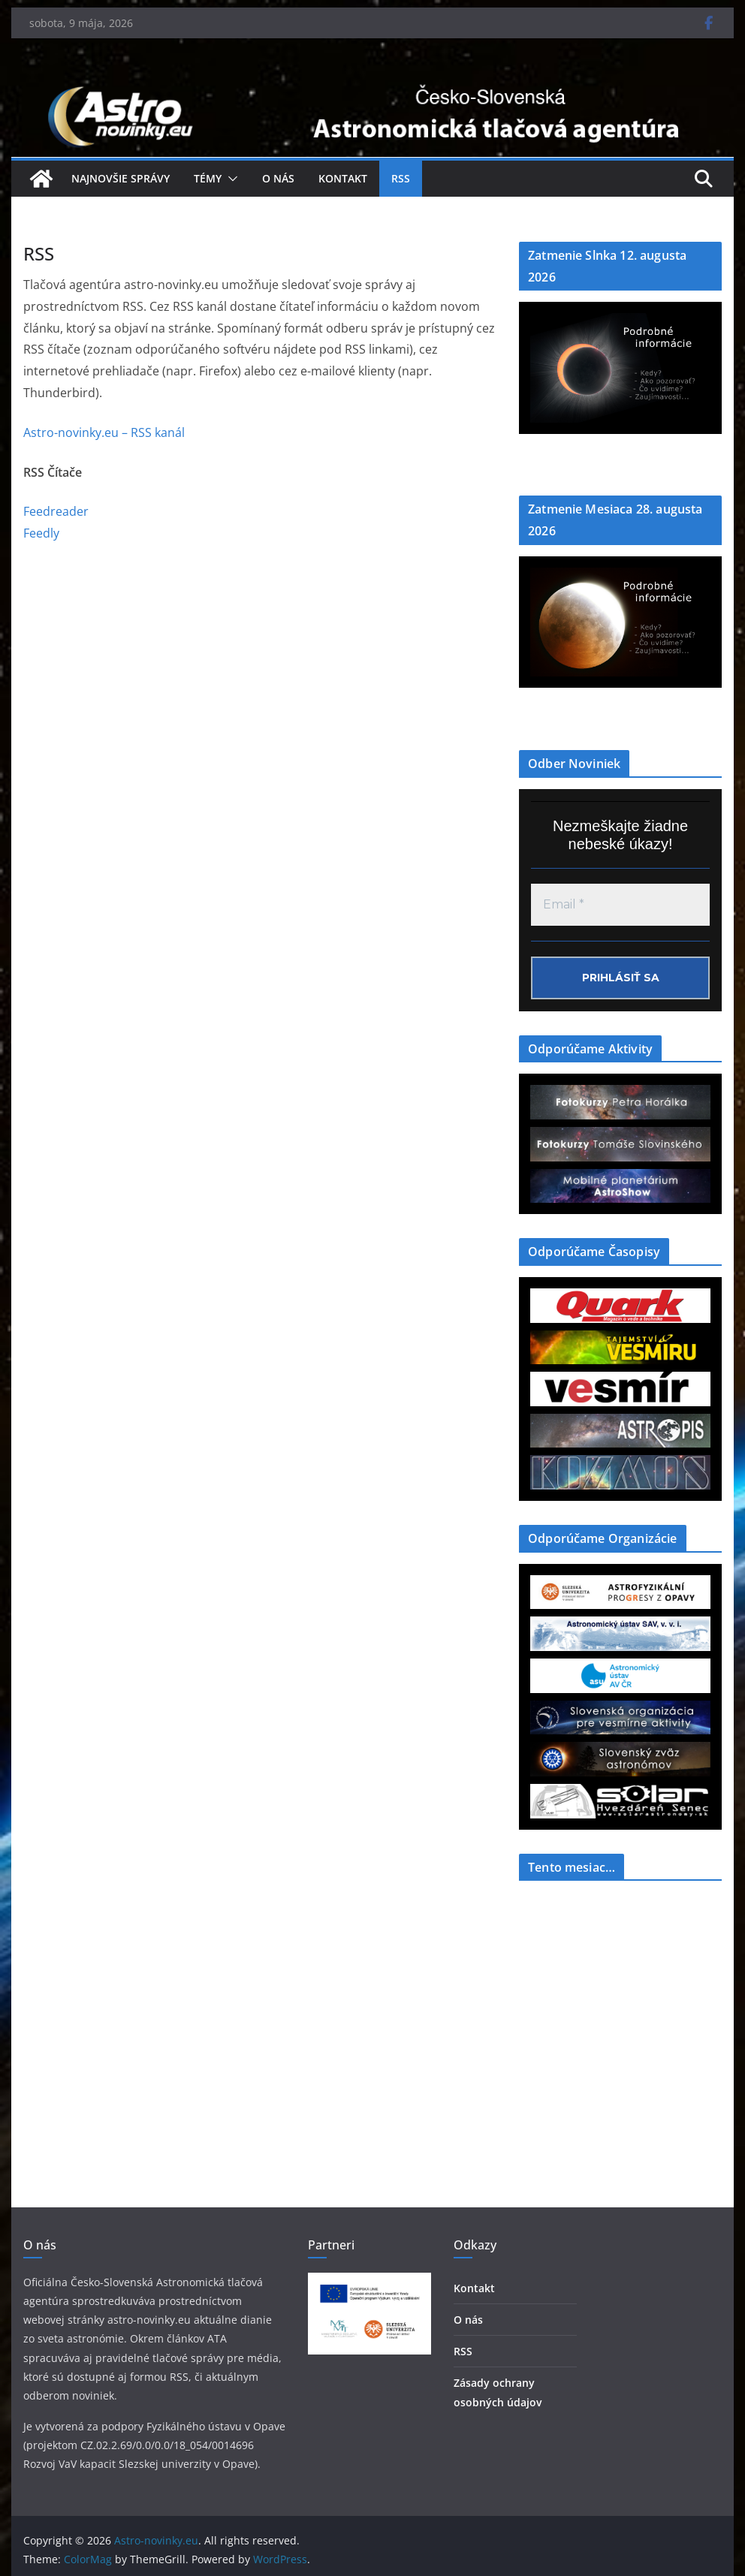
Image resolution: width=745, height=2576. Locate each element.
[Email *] (620, 905)
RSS (400, 178)
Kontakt (342, 178)
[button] (230, 178)
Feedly (41, 533)
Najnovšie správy (120, 178)
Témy (208, 178)
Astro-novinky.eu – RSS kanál (104, 432)
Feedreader (56, 511)
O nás (278, 178)
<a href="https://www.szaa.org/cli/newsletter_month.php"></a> (620, 2004)
